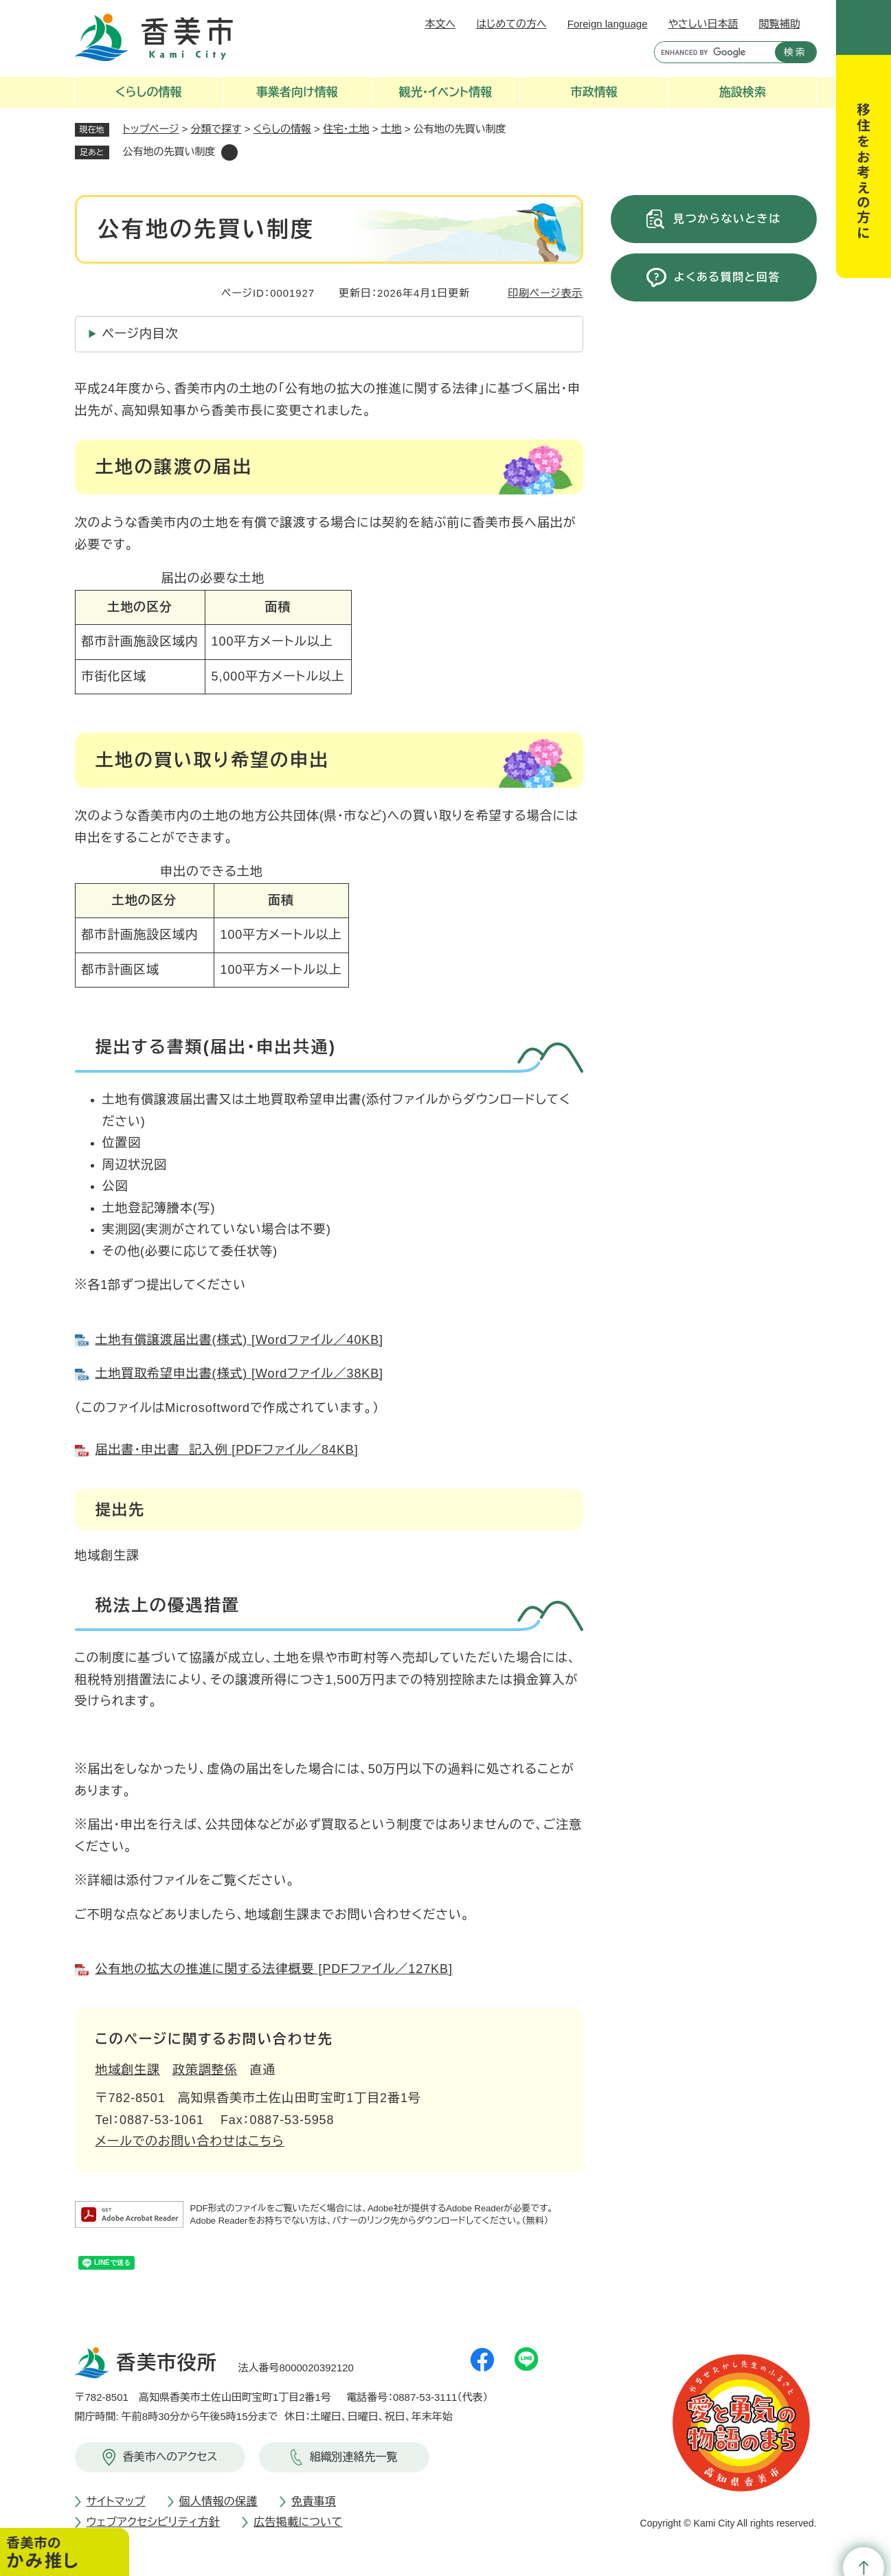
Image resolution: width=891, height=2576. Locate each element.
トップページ (151, 129)
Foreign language (607, 24)
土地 (391, 129)
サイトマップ (116, 2501)
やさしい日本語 (703, 24)
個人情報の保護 (218, 2501)
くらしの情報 (282, 129)
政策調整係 (205, 2070)
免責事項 (313, 2501)
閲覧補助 (779, 24)
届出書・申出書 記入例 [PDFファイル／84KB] (227, 1450)
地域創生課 (128, 2070)
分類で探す (216, 129)
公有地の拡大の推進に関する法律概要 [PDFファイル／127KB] (274, 1969)
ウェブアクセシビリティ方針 (154, 2522)
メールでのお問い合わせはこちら (189, 2141)
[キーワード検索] (711, 52)
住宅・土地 (346, 129)
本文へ (440, 24)
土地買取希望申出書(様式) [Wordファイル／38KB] (239, 1373)
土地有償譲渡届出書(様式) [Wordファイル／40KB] (239, 1340)
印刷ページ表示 (545, 293)
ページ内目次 (140, 334)
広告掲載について (297, 2522)
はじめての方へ (511, 24)
